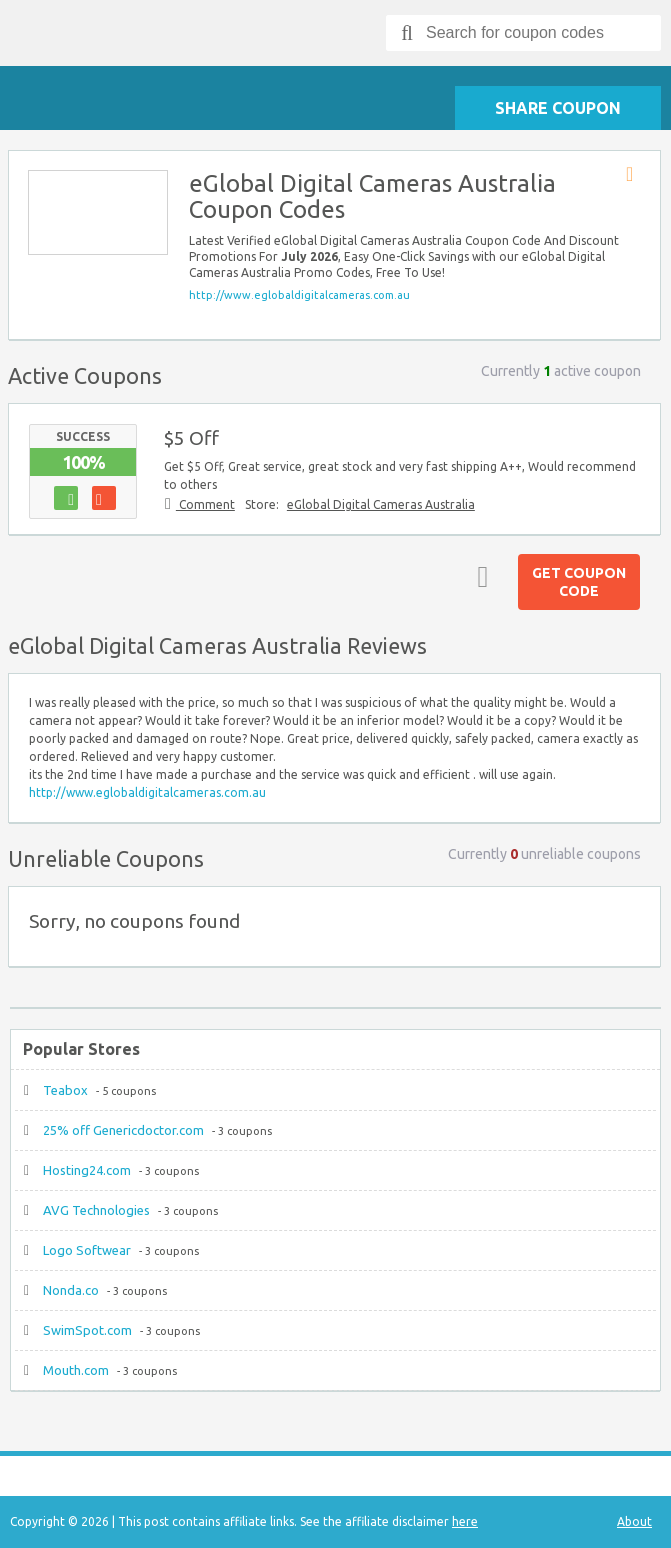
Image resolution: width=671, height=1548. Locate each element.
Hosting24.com (87, 1170)
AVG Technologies (96, 1210)
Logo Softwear (87, 1250)
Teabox (65, 1090)
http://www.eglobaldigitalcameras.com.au (299, 295)
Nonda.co (71, 1290)
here (465, 1521)
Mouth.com (76, 1370)
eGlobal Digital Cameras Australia (381, 504)
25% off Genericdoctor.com (123, 1130)
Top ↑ (478, 576)
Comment (205, 504)
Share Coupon (558, 108)
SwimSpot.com (87, 1330)
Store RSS (636, 175)
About (634, 1521)
